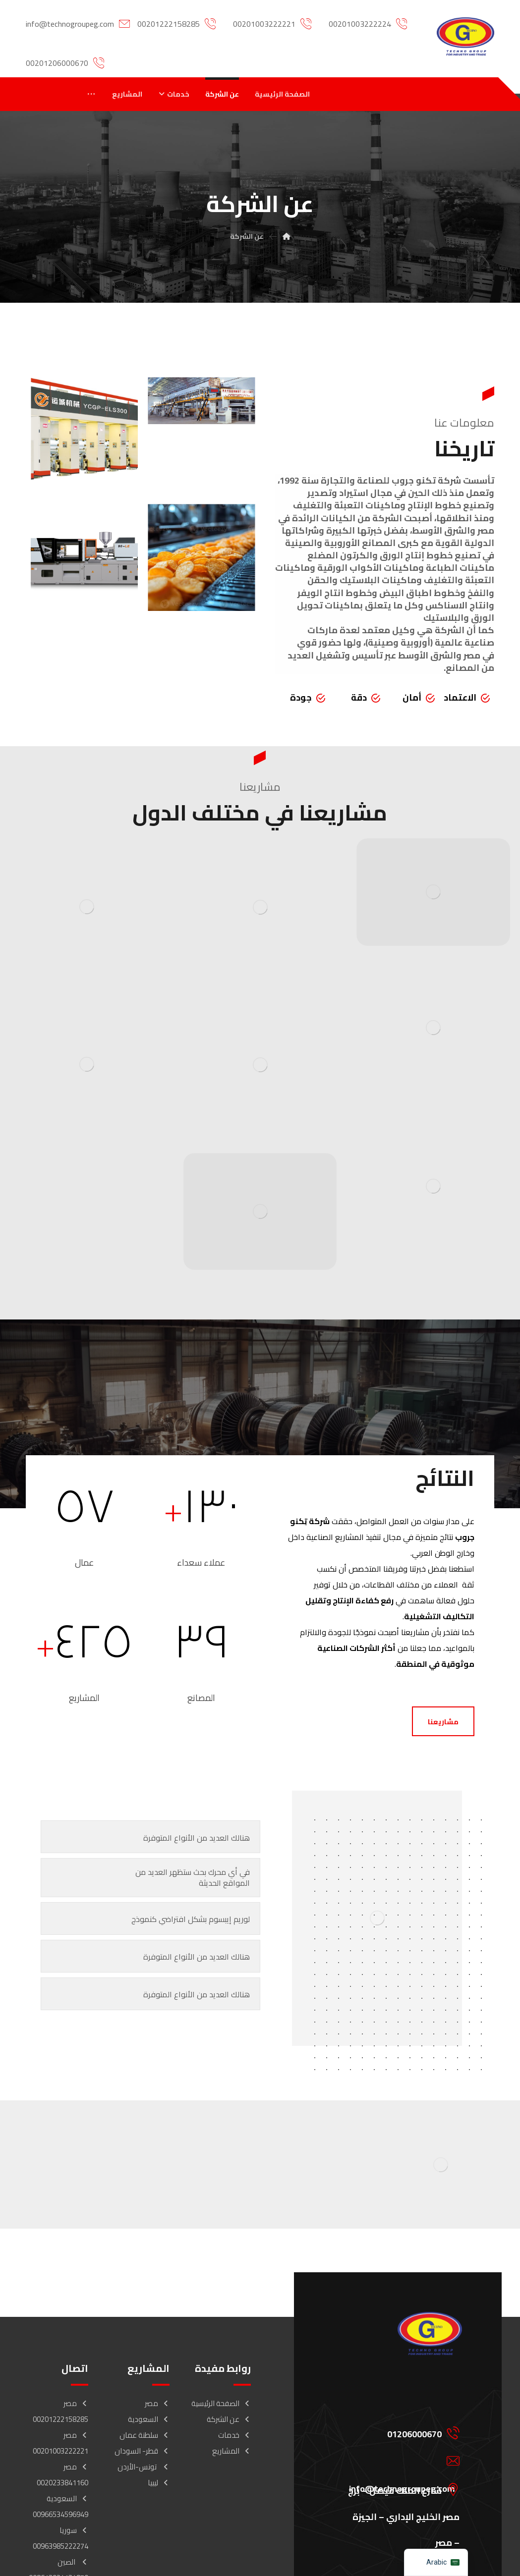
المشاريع (231, 2451)
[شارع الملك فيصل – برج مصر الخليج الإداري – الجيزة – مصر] (398, 2489)
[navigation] (436, 2562)
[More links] (91, 94)
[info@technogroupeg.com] (398, 2460)
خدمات (234, 2435)
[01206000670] (398, 2432)
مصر (157, 2403)
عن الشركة (229, 2419)
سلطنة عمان (144, 2435)
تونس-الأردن (143, 2467)
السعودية (149, 2419)
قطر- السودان (142, 2451)
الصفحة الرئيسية (221, 2403)
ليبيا (159, 2482)
